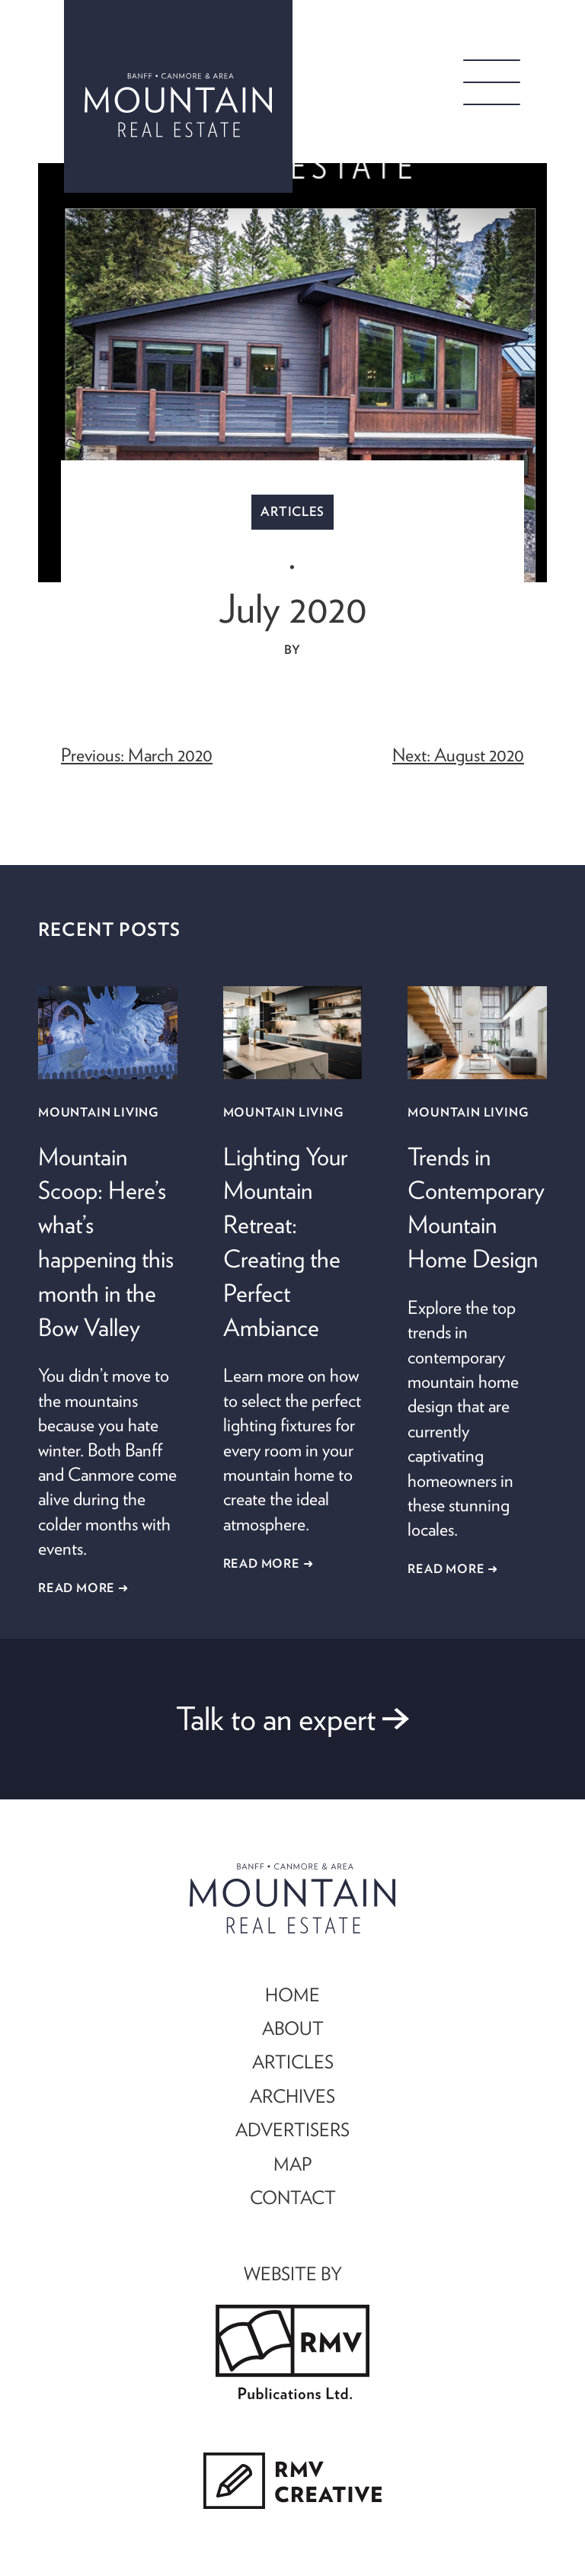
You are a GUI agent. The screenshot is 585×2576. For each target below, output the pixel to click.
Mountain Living (98, 1112)
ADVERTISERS (292, 2129)
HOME (292, 1994)
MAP (292, 2163)
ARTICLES (293, 2061)
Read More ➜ (83, 1587)
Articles (292, 511)
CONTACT (293, 2197)
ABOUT (293, 2028)
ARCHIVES (292, 2095)
